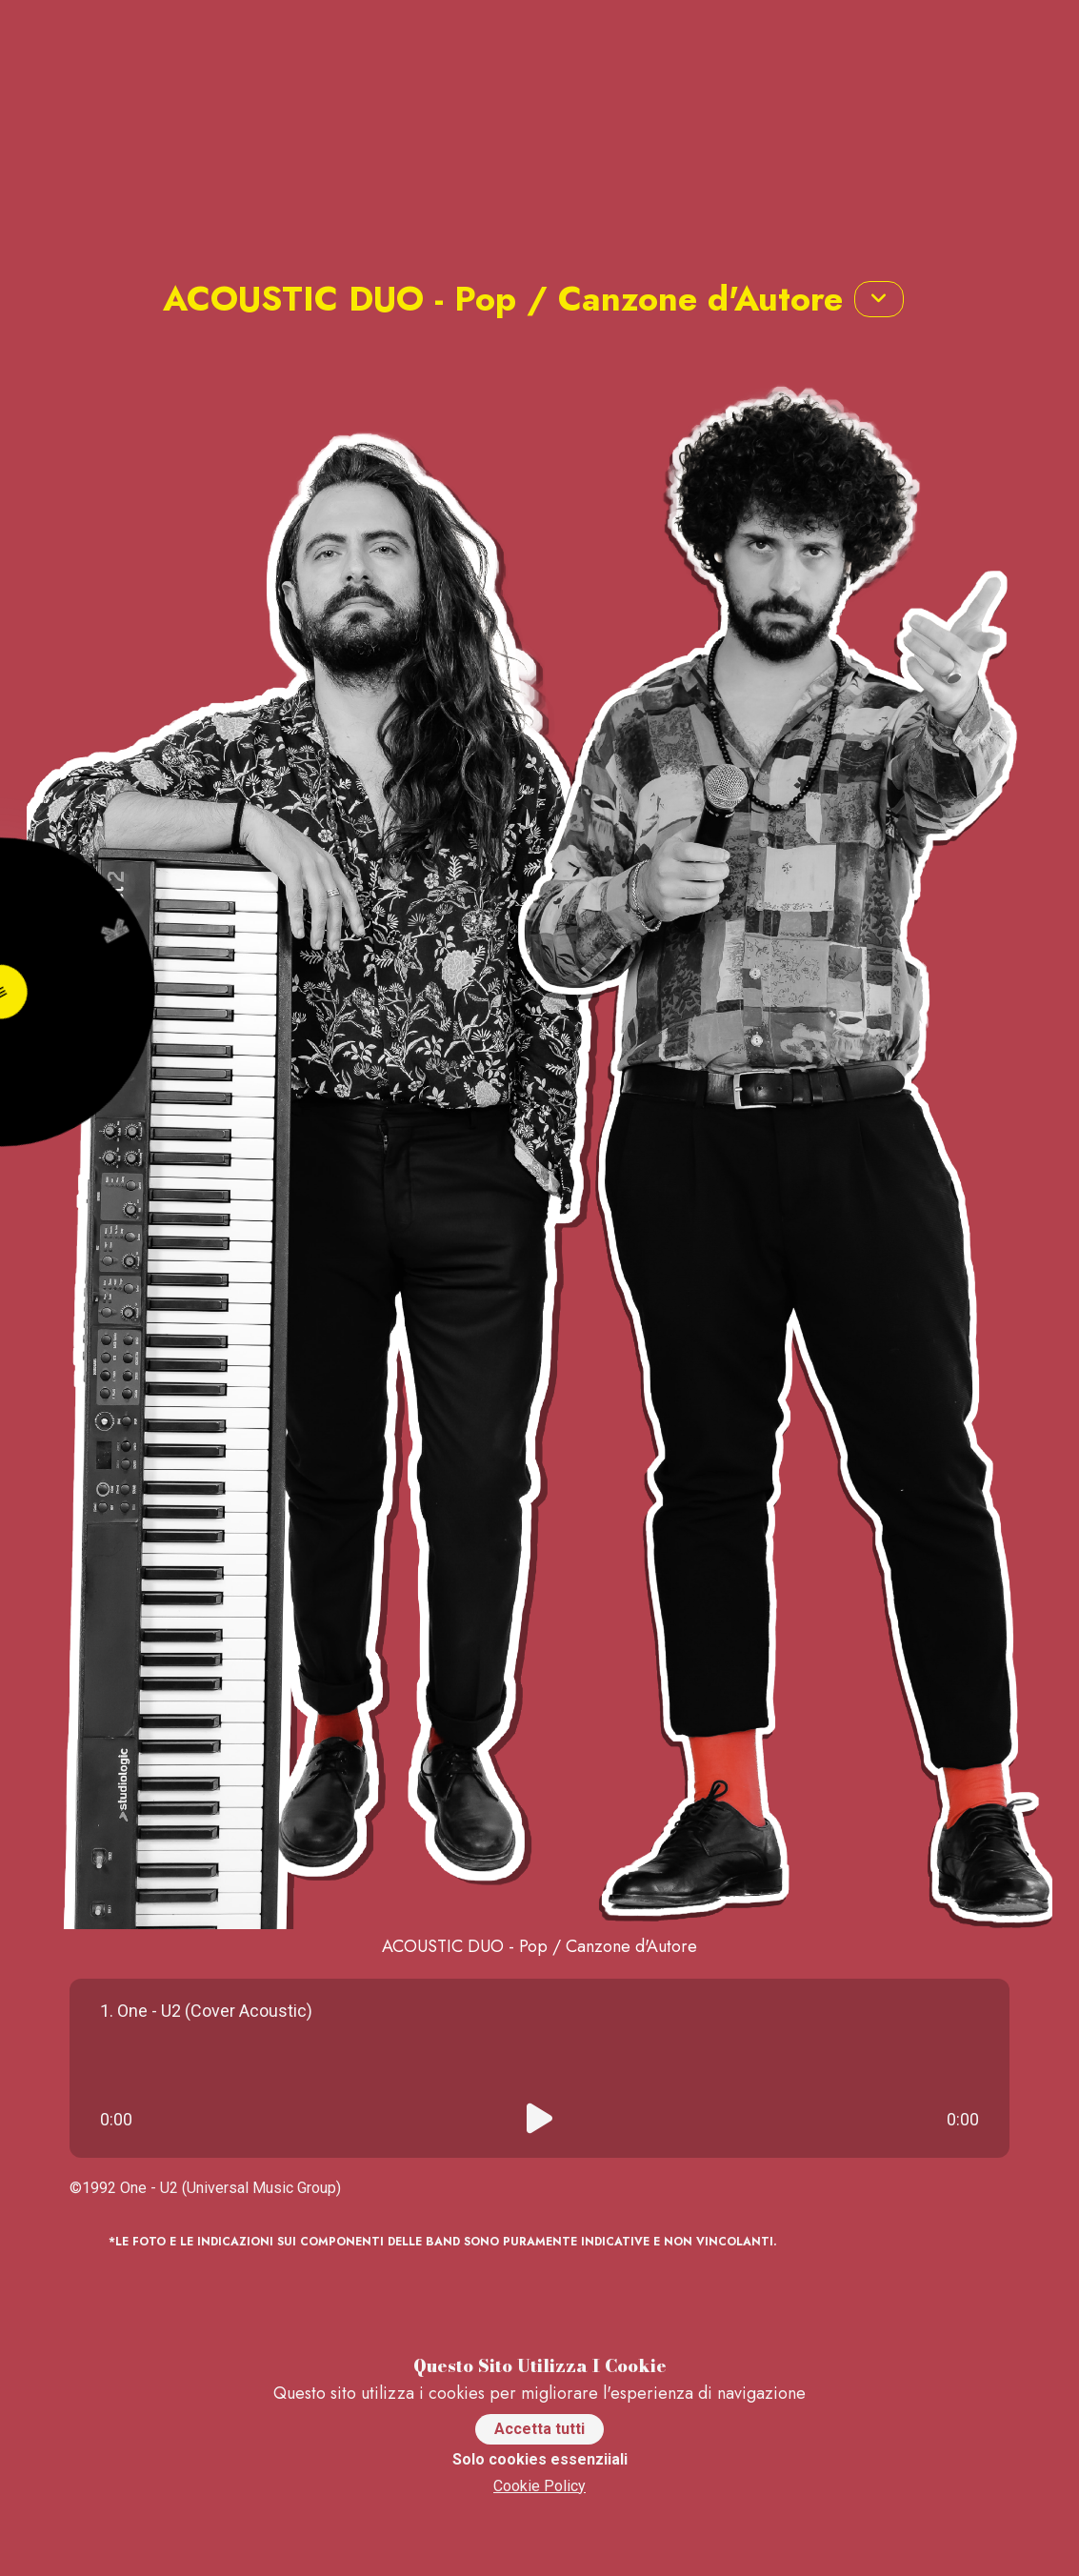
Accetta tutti (539, 2429)
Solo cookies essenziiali (540, 2459)
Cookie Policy (539, 2486)
